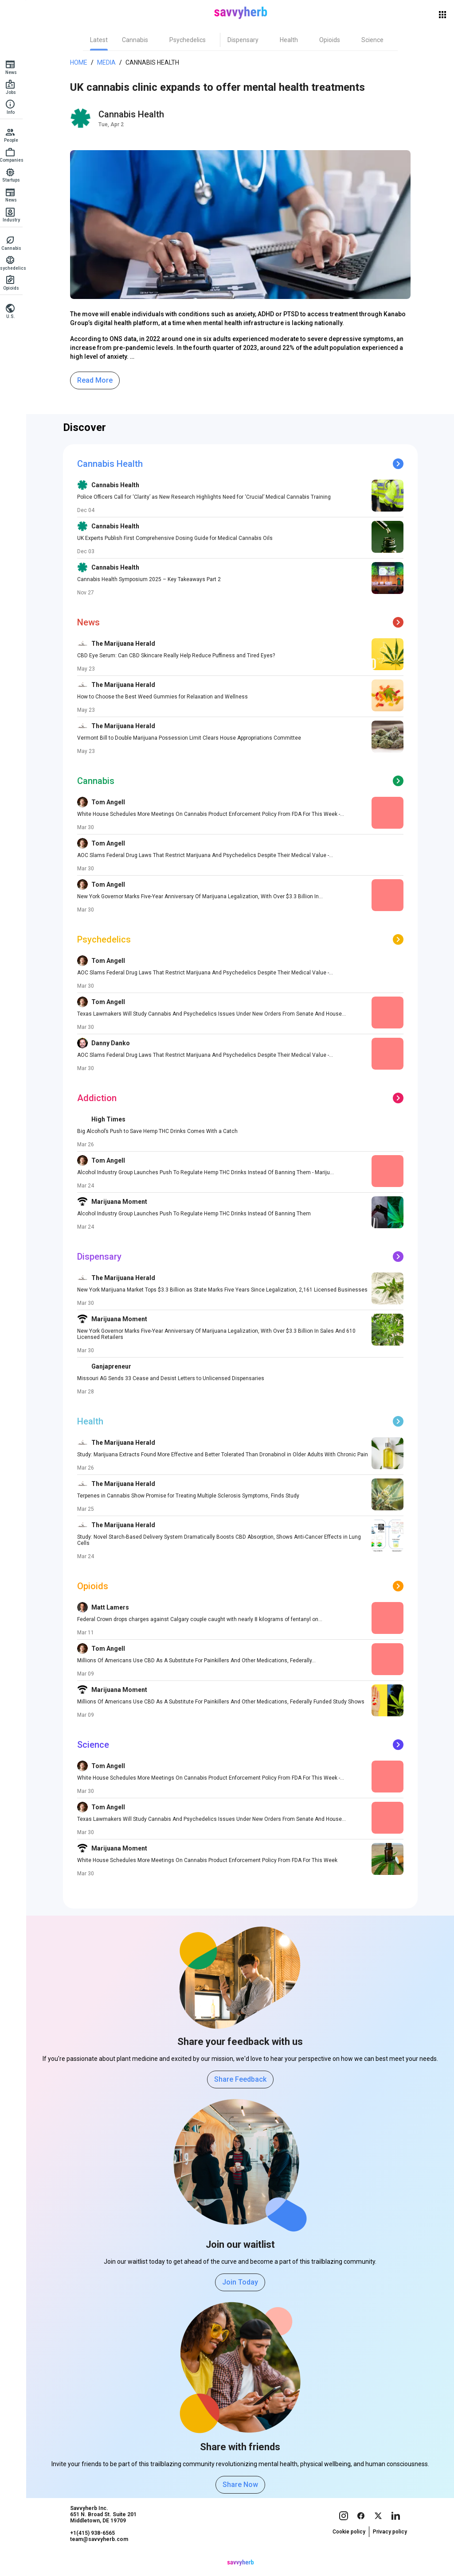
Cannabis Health (155, 62)
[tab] (101, 39)
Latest (101, 39)
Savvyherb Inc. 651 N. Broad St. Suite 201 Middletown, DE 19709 (106, 2531)
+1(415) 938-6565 (95, 2550)
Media (109, 62)
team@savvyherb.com (102, 2556)
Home (81, 62)
